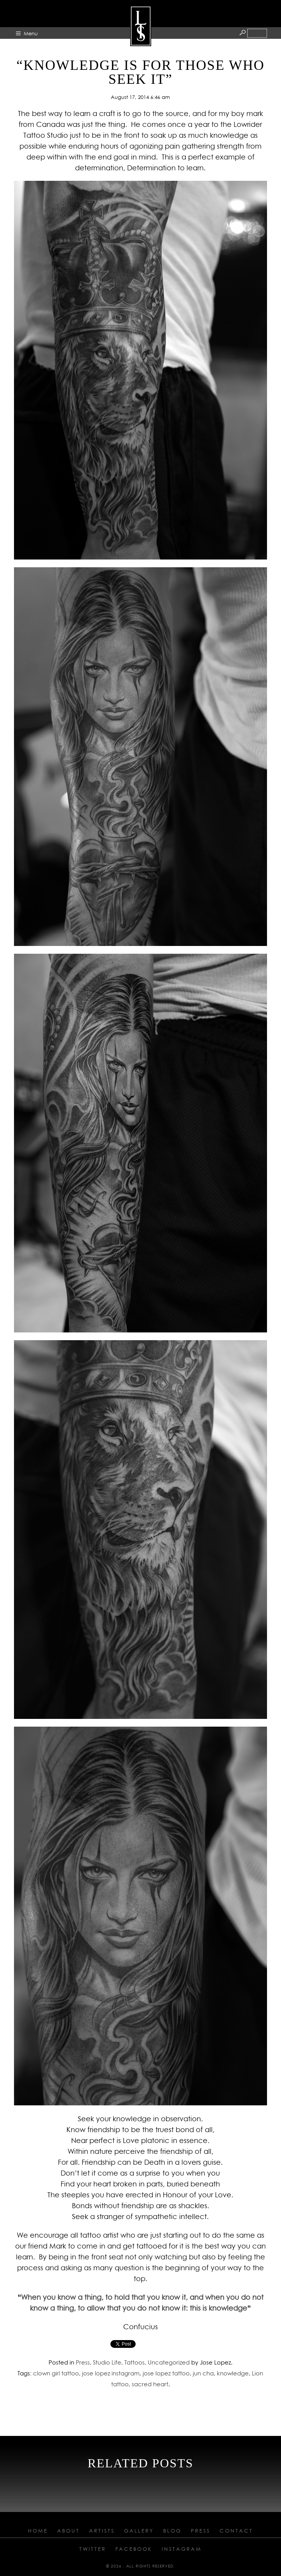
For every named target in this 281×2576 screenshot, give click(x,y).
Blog (172, 2530)
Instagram (182, 2549)
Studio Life (107, 2362)
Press (83, 2362)
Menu (31, 33)
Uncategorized (169, 2362)
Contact (236, 2530)
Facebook (133, 2549)
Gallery (139, 2530)
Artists (102, 2530)
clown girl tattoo (56, 2373)
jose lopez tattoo (166, 2373)
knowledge (233, 2373)
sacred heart (150, 2383)
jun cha (203, 2373)
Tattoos (134, 2362)
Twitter (92, 2549)
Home (38, 2530)
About (68, 2530)
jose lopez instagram (111, 2373)
